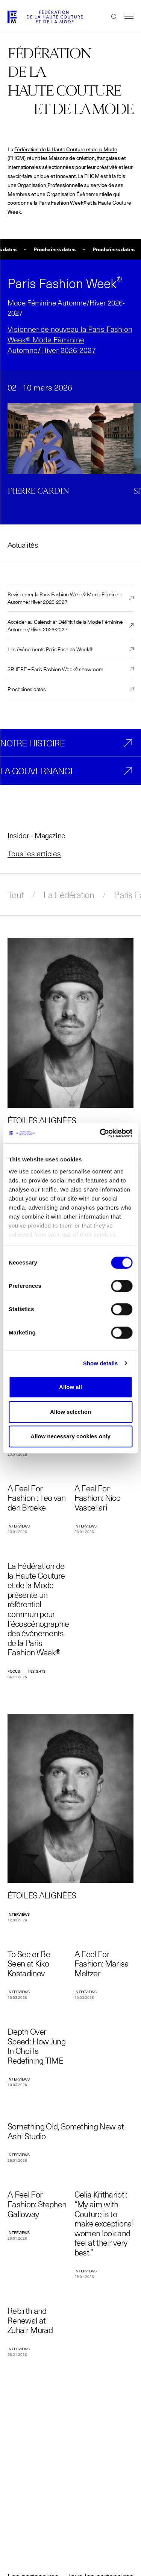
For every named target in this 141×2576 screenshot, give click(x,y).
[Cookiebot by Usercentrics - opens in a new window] (100, 1133)
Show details (100, 1363)
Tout (16, 895)
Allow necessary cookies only (70, 1436)
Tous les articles (34, 853)
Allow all (70, 1387)
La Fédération (68, 895)
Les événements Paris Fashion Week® (50, 649)
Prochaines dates (27, 689)
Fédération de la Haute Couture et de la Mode (65, 149)
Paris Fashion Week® (62, 202)
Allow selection (70, 1412)
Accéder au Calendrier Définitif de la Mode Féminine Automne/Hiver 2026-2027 (65, 625)
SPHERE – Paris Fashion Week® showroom (55, 669)
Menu (125, 16)
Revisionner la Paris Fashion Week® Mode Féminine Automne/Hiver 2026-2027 (65, 597)
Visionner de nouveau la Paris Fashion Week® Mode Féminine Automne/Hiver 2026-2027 (70, 339)
